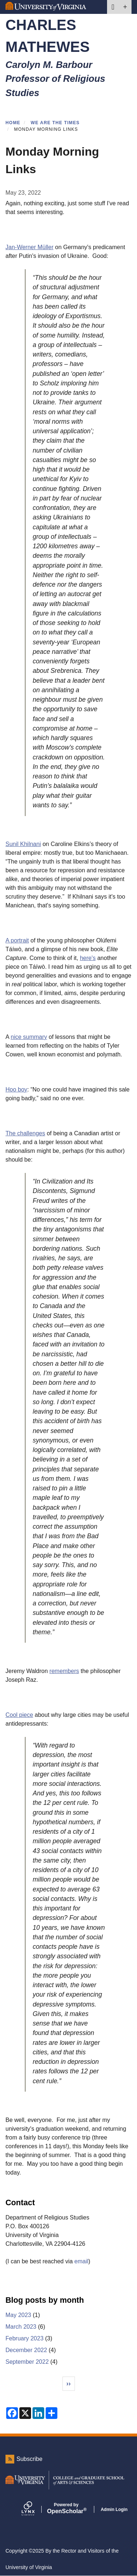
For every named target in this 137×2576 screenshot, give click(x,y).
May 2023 (18, 2315)
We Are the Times (55, 122)
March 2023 (21, 2327)
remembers (64, 1671)
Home (12, 122)
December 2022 (26, 2350)
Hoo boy (16, 1089)
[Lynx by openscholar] (34, 2509)
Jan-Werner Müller (29, 247)
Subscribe (29, 2459)
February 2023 (24, 2338)
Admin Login (114, 2509)
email (81, 2261)
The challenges (25, 1133)
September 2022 (27, 2362)
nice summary (29, 1037)
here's (88, 958)
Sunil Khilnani (23, 844)
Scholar (66, 2508)
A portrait (17, 940)
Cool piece (19, 1715)
